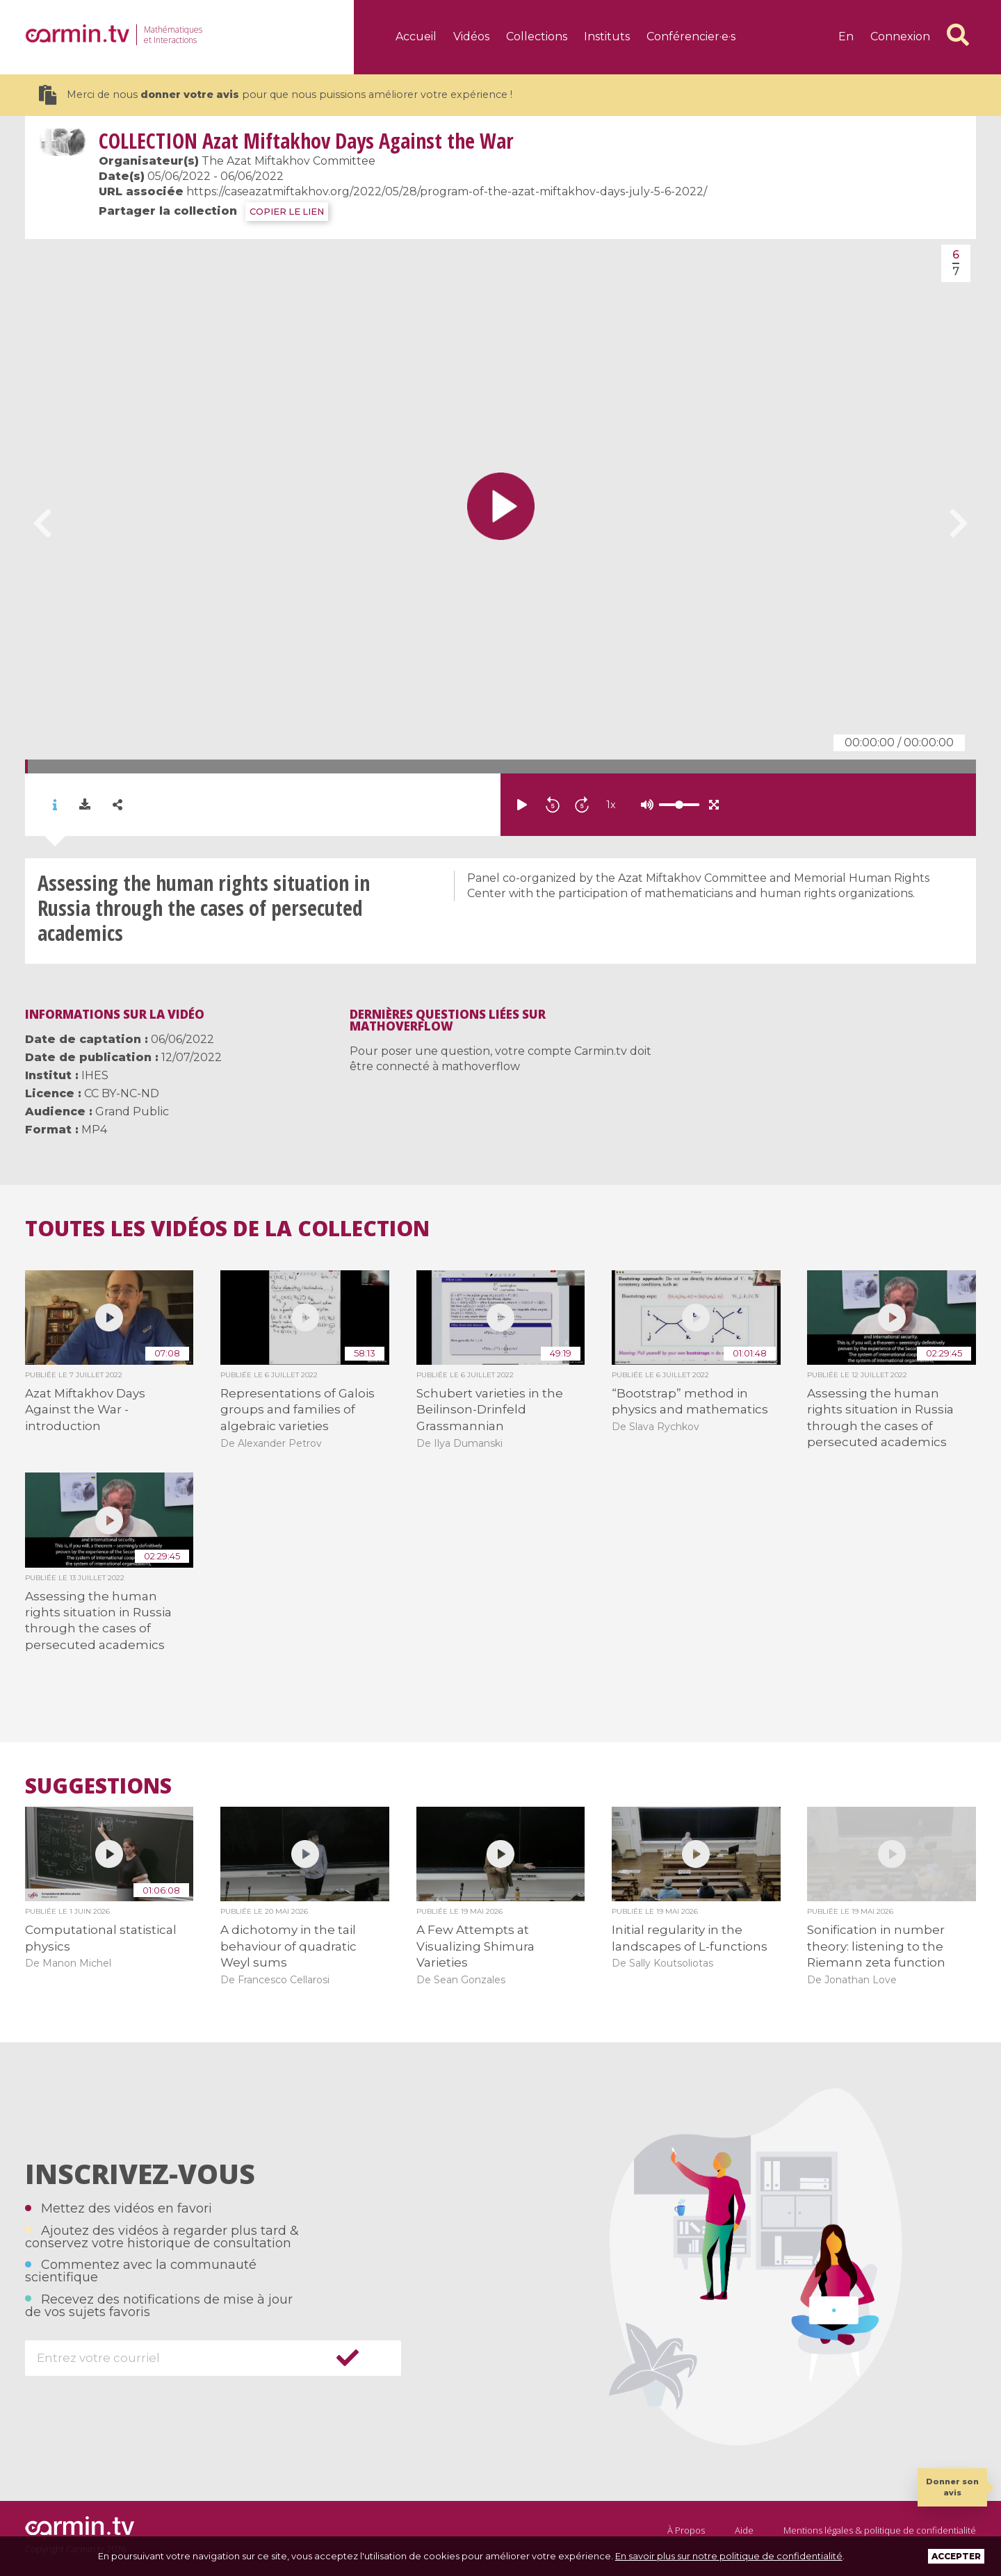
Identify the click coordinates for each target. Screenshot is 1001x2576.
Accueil (416, 36)
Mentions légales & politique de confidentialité (879, 2530)
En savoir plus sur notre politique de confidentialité (729, 2555)
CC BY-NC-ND (121, 1093)
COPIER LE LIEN (287, 211)
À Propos (686, 2530)
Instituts (607, 36)
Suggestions (98, 1785)
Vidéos (471, 36)
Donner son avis (952, 2487)
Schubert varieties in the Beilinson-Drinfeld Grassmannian (489, 1409)
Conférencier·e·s (690, 36)
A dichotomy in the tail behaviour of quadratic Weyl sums (288, 1946)
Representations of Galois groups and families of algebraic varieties (297, 1409)
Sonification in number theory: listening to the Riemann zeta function (876, 1946)
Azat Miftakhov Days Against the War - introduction (85, 1409)
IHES (94, 1075)
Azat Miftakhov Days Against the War (306, 140)
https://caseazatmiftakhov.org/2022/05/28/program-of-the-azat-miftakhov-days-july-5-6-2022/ (446, 191)
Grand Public (132, 1111)
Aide (744, 2530)
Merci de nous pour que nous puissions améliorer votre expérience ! (275, 95)
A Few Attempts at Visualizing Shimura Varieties (475, 1946)
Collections (536, 36)
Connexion (900, 36)
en (846, 36)
